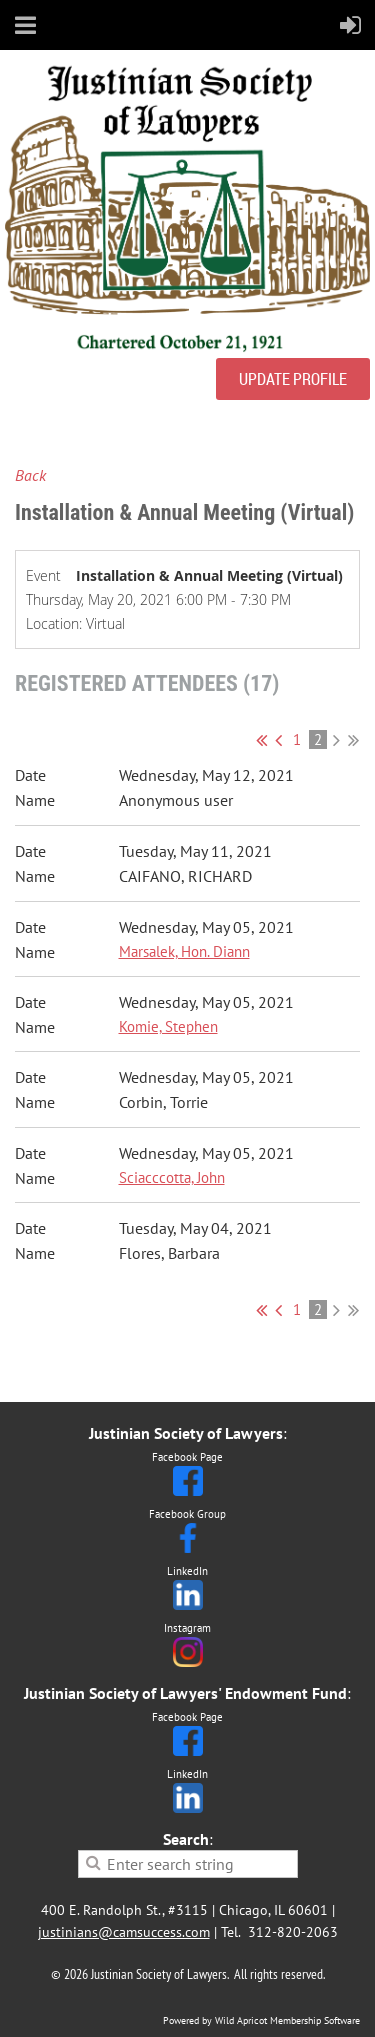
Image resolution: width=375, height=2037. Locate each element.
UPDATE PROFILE (293, 379)
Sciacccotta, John (172, 1177)
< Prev (278, 740)
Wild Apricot (241, 2020)
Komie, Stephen (168, 1026)
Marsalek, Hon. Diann (184, 951)
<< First (261, 740)
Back (30, 475)
